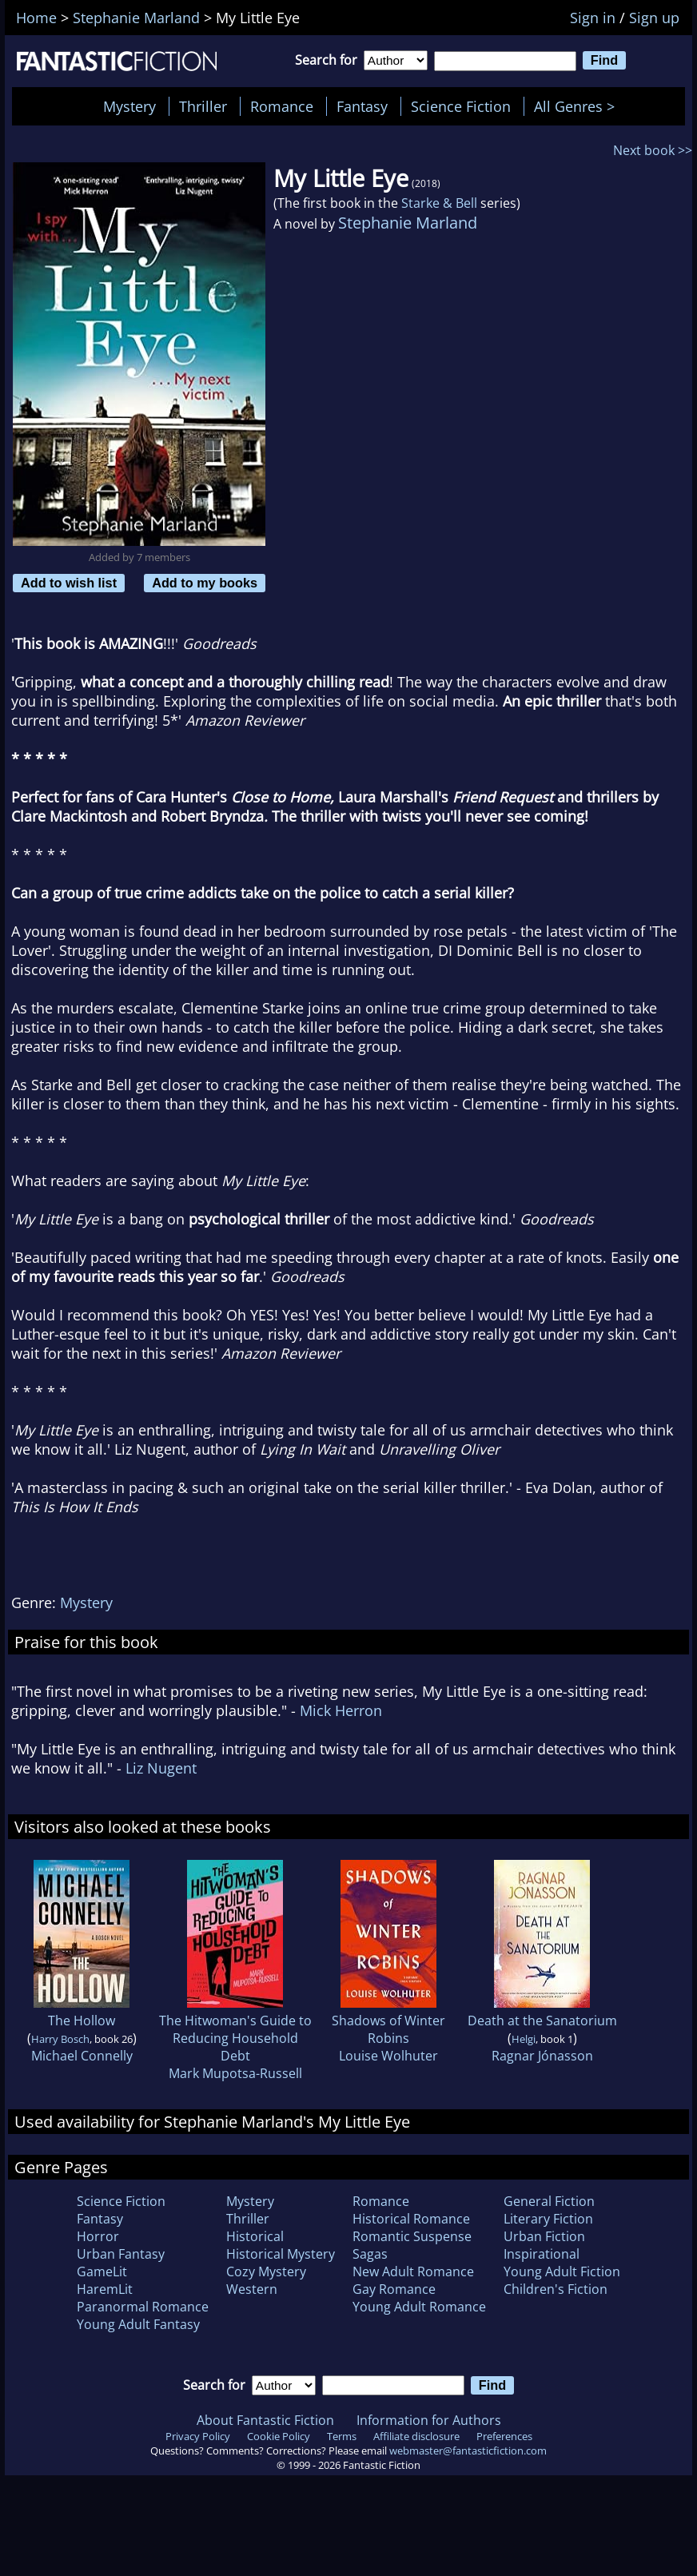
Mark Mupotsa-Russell (235, 2073)
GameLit (102, 2271)
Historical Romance (411, 2219)
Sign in (592, 17)
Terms (341, 2436)
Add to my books (204, 582)
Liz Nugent (161, 1768)
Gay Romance (394, 2289)
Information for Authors (428, 2420)
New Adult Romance (413, 2271)
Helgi (524, 2039)
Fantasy (362, 106)
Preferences (504, 2436)
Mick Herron (341, 1710)
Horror (98, 2236)
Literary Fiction (548, 2219)
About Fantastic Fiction (265, 2420)
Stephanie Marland (407, 222)
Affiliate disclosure (416, 2436)
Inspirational (542, 2254)
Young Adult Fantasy (138, 2324)
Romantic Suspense (412, 2236)
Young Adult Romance (419, 2306)
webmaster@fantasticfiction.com (468, 2450)
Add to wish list (69, 582)
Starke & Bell (439, 203)
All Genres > (578, 106)
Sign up (654, 17)
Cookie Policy (278, 2436)
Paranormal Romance (143, 2306)
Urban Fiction (544, 2236)
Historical (255, 2236)
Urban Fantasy (121, 2254)
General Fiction (549, 2201)
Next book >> (652, 150)
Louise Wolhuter (388, 2055)
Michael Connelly (82, 2055)
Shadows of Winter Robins (388, 2029)
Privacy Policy (197, 2436)
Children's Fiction (555, 2289)
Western (251, 2289)
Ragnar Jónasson (542, 2055)
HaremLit (105, 2289)
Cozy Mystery (266, 2271)
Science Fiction (461, 106)
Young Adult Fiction (562, 2271)
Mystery (129, 106)
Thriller (203, 106)
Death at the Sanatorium (542, 2020)
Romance (281, 106)
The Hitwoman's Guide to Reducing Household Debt (235, 2038)
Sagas (370, 2254)
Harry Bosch (60, 2039)
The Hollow (81, 2020)
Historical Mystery (280, 2254)
